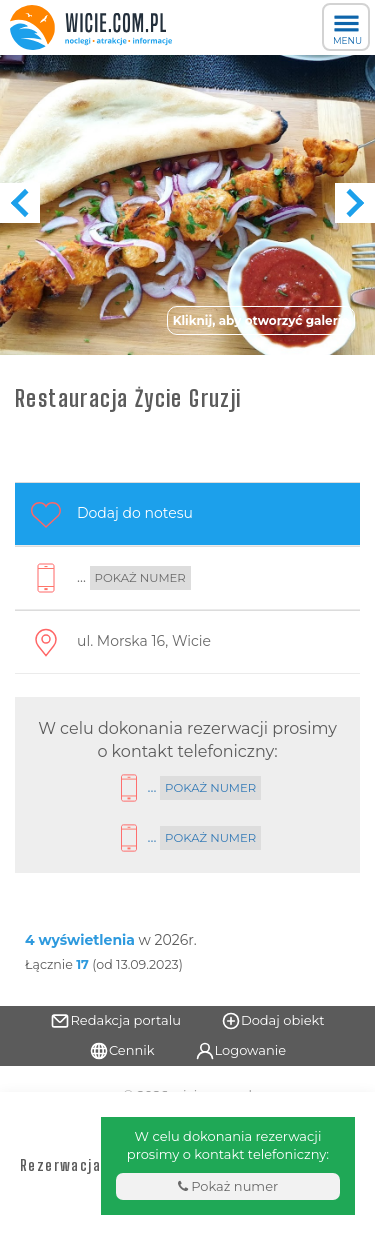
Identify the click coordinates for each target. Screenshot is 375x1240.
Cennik (122, 1051)
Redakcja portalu (115, 1021)
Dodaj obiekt (273, 1021)
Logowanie (241, 1051)
